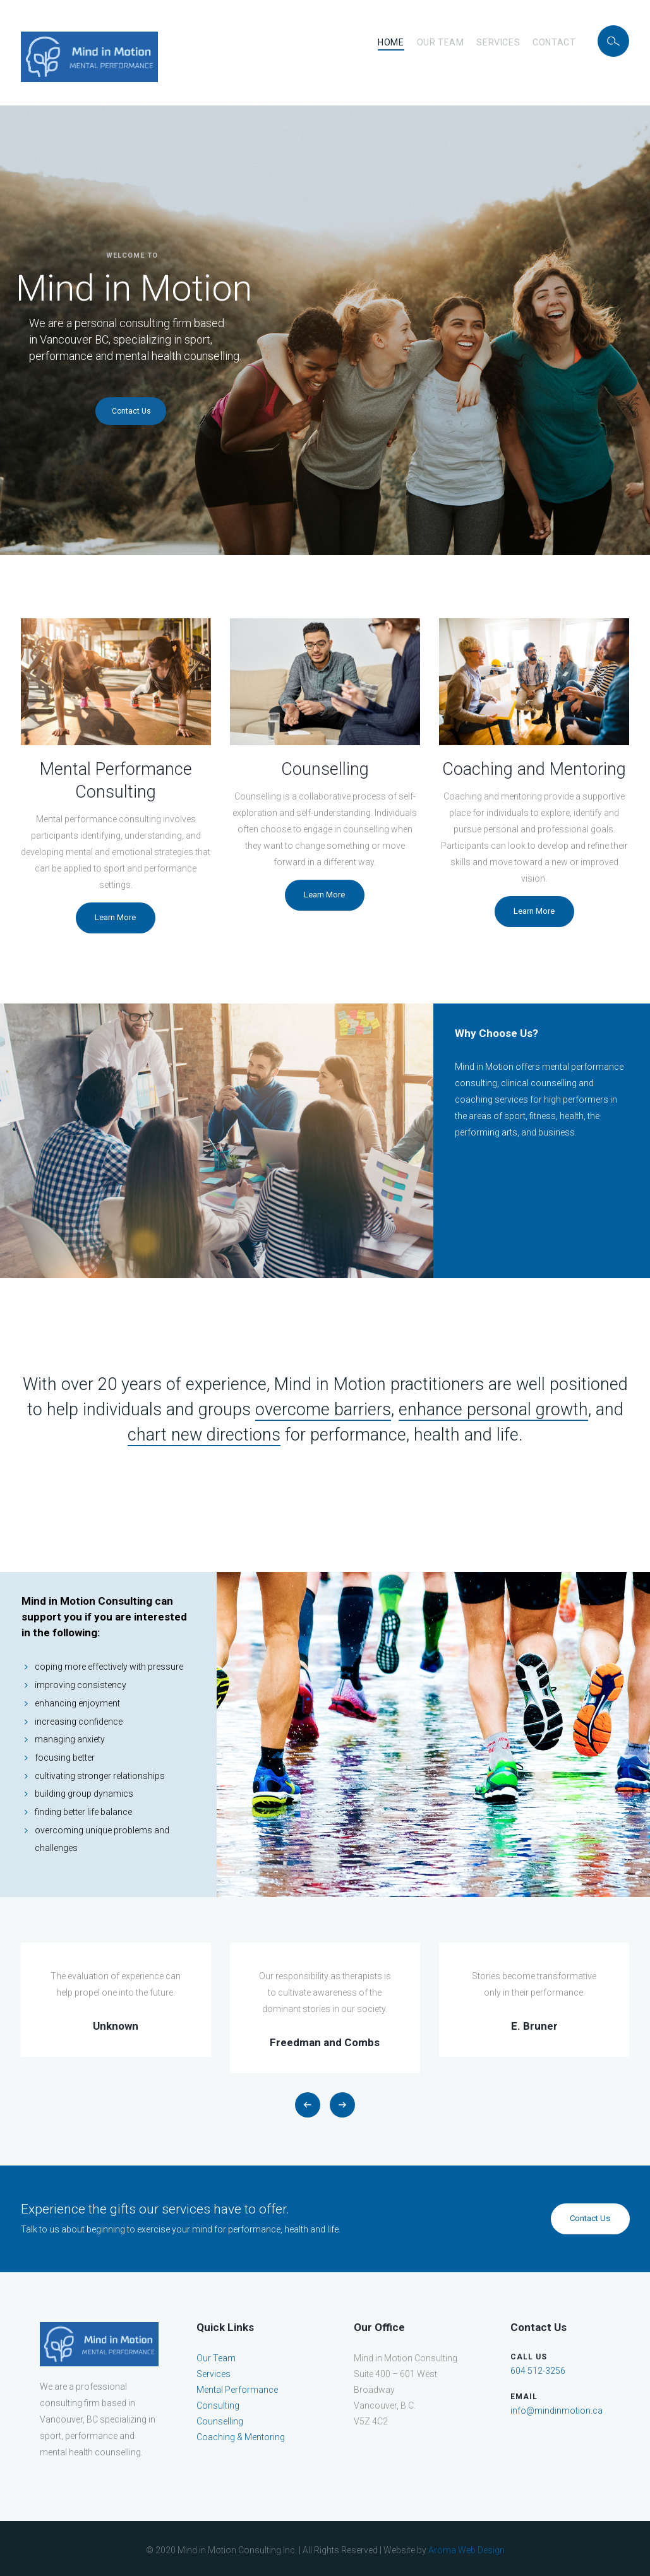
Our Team (440, 42)
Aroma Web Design (466, 2550)
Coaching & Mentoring (240, 2437)
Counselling (219, 2421)
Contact (554, 42)
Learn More (115, 917)
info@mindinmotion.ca (556, 2410)
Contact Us (131, 411)
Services (498, 42)
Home (391, 42)
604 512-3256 (537, 2371)
